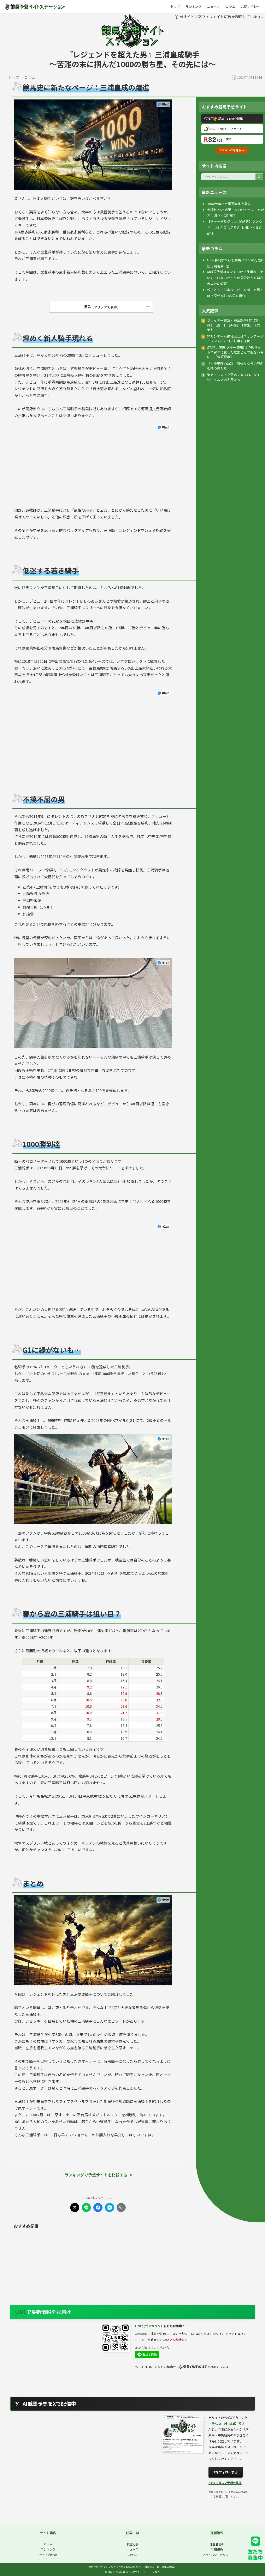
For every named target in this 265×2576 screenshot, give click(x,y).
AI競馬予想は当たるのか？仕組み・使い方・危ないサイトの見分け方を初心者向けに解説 (235, 277)
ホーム (48, 2544)
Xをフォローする (225, 2472)
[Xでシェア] (74, 2207)
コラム (230, 6)
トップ (175, 6)
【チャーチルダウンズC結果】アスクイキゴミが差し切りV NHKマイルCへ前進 (235, 227)
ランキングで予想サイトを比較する (95, 2175)
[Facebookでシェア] (97, 2207)
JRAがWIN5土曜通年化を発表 (229, 203)
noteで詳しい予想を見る (225, 2482)
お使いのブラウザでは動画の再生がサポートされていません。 (93, 461)
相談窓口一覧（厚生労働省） (160, 2566)
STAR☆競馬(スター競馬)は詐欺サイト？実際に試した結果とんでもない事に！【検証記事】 (235, 352)
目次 (101, 306)
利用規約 (217, 2549)
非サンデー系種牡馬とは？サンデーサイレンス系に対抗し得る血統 (235, 338)
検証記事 (132, 2544)
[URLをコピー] (121, 2207)
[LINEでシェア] (86, 2207)
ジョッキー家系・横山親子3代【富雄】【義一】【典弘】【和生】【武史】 (233, 325)
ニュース (213, 6)
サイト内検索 (48, 2555)
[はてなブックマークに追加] (109, 2207)
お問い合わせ (250, 6)
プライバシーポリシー (216, 2555)
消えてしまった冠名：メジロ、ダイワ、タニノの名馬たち (233, 377)
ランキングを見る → (232, 150)
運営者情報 (217, 2544)
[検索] (259, 176)
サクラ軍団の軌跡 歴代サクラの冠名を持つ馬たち (235, 366)
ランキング (194, 6)
